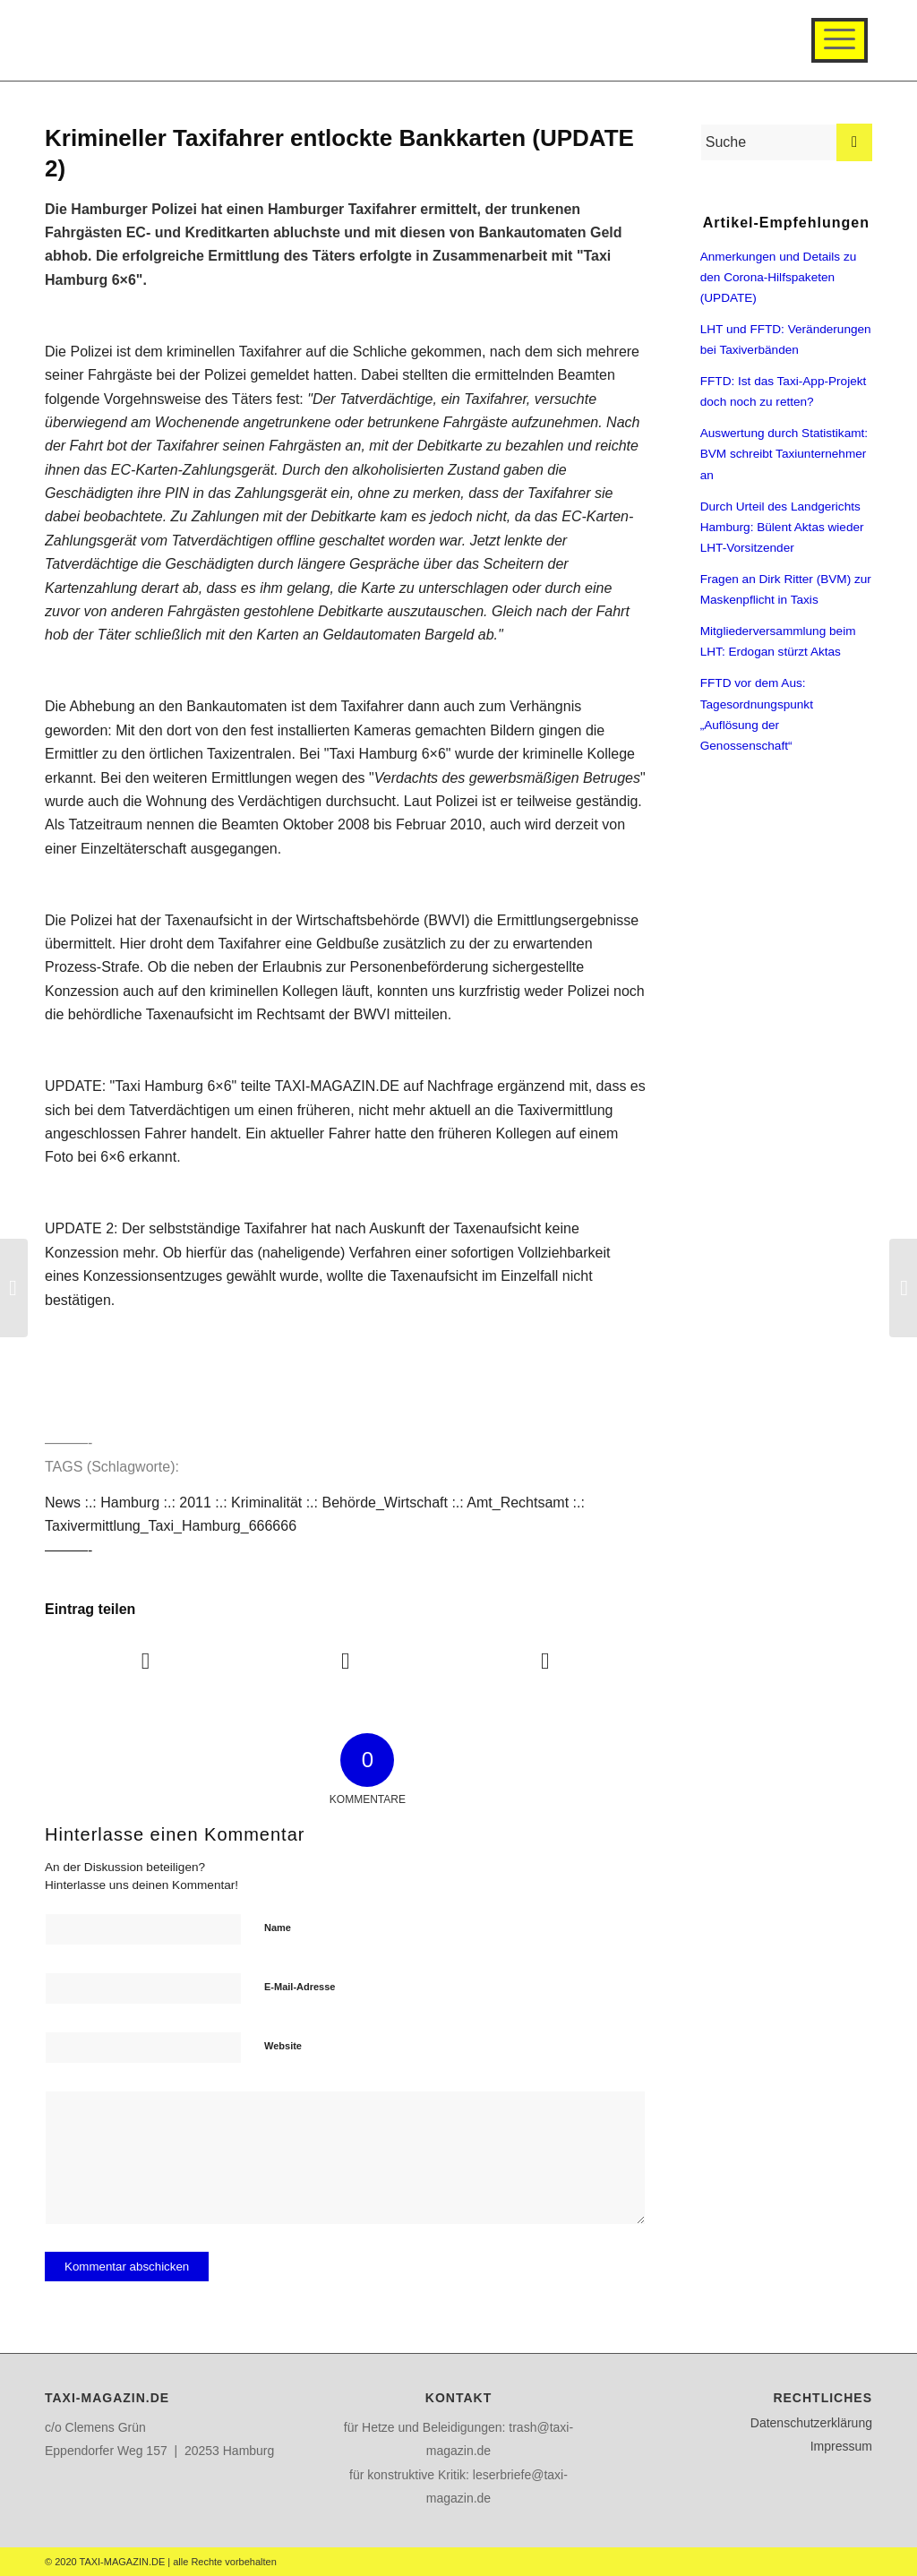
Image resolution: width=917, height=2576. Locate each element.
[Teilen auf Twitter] (345, 1661)
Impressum (841, 2446)
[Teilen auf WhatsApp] (545, 1661)
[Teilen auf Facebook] (145, 1661)
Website (283, 2045)
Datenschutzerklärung (811, 2423)
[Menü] (839, 40)
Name (277, 1927)
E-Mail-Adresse (299, 1986)
